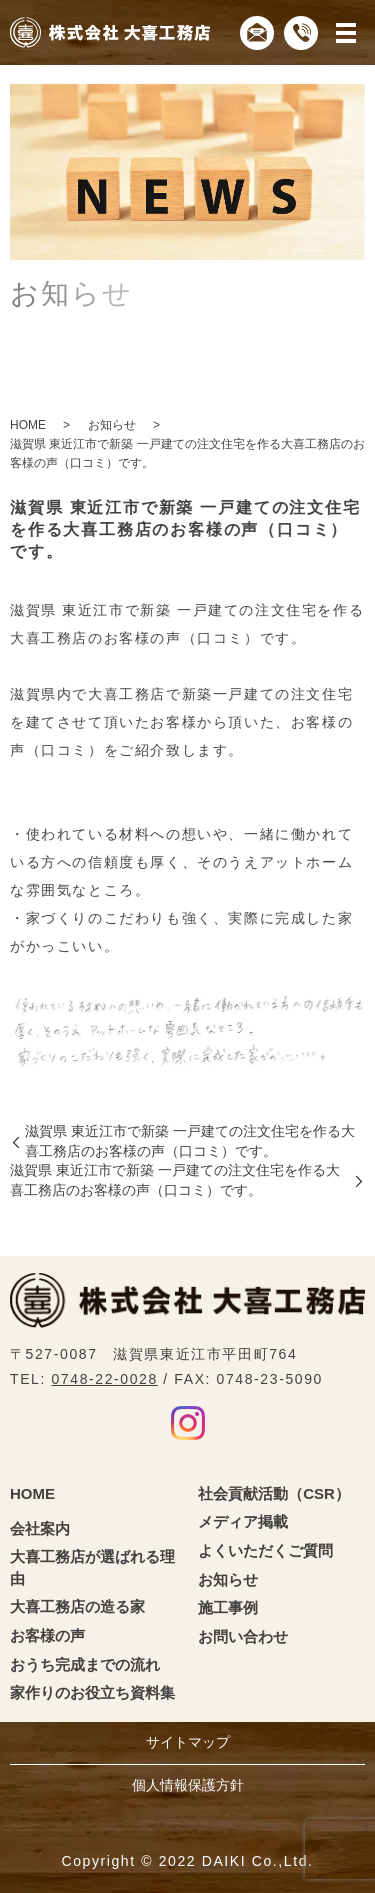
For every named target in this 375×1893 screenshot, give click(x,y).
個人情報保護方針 (188, 1785)
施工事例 (228, 1607)
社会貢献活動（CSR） (274, 1493)
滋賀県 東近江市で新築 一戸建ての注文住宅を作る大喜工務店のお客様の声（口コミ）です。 (190, 1141)
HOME (28, 425)
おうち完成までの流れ (85, 1664)
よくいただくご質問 (265, 1550)
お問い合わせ (243, 1636)
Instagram (188, 1423)
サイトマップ (188, 1742)
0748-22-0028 (104, 1379)
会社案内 (40, 1528)
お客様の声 (47, 1635)
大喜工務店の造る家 (77, 1606)
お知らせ (112, 425)
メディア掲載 (243, 1521)
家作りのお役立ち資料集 (92, 1692)
